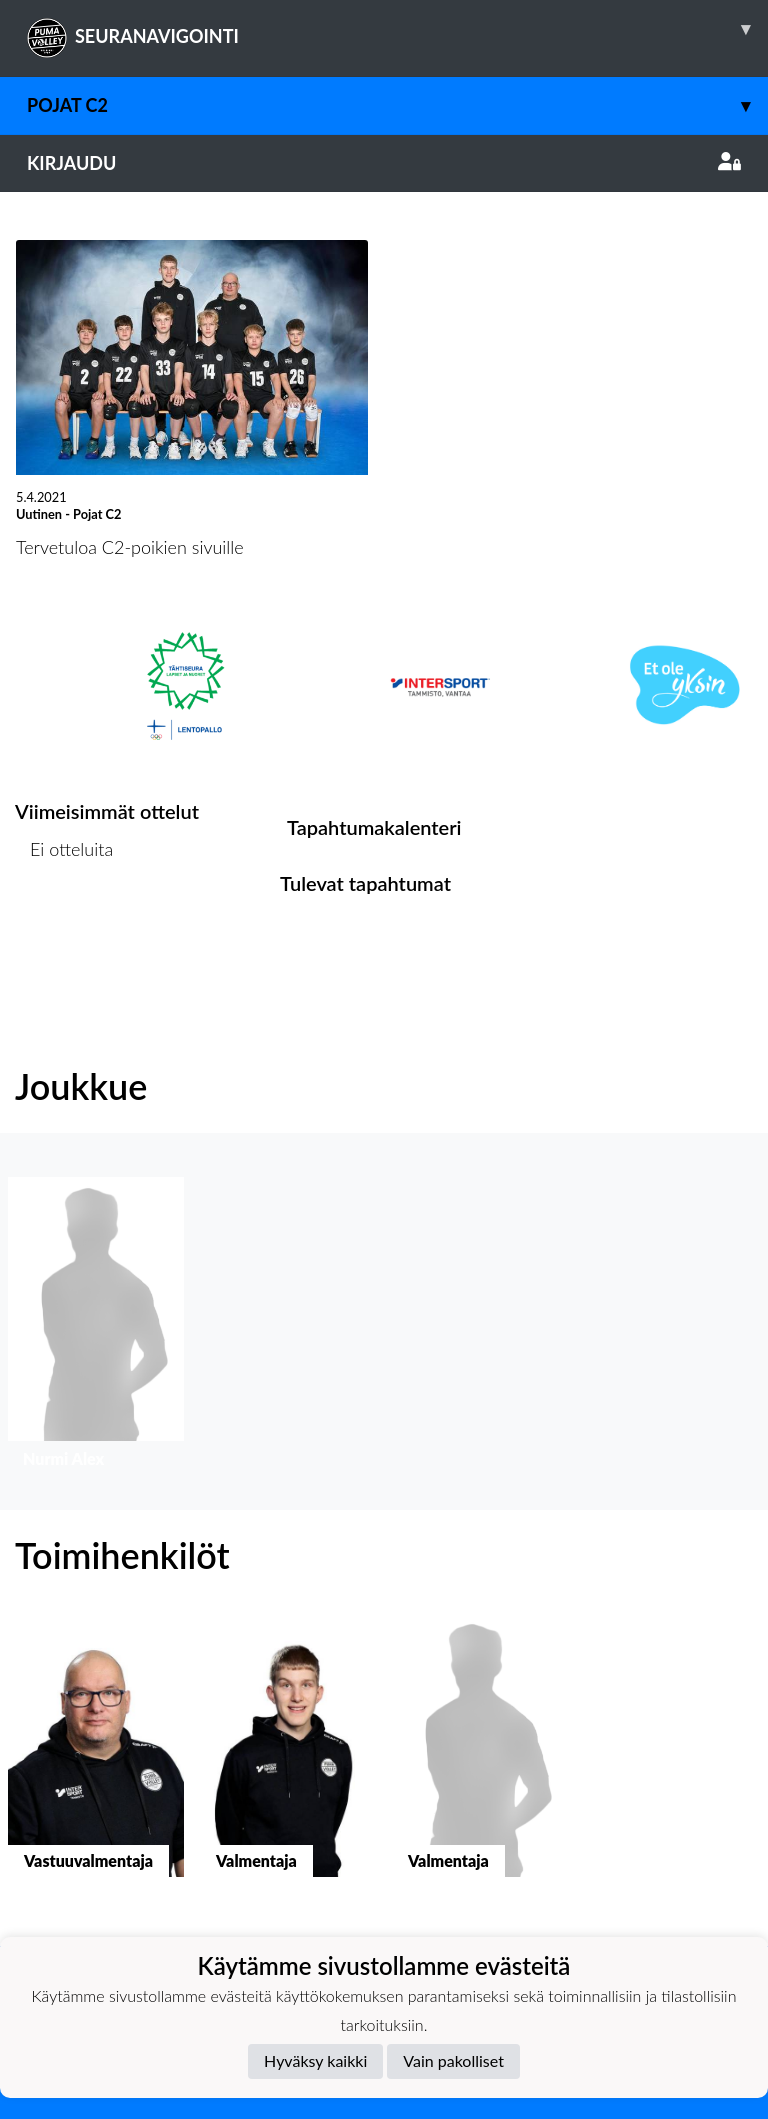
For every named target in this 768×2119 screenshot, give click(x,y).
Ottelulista (64, 925)
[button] (96, 1327)
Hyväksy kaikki (315, 2060)
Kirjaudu (384, 163)
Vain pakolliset (453, 2060)
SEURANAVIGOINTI (397, 29)
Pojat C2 (397, 105)
